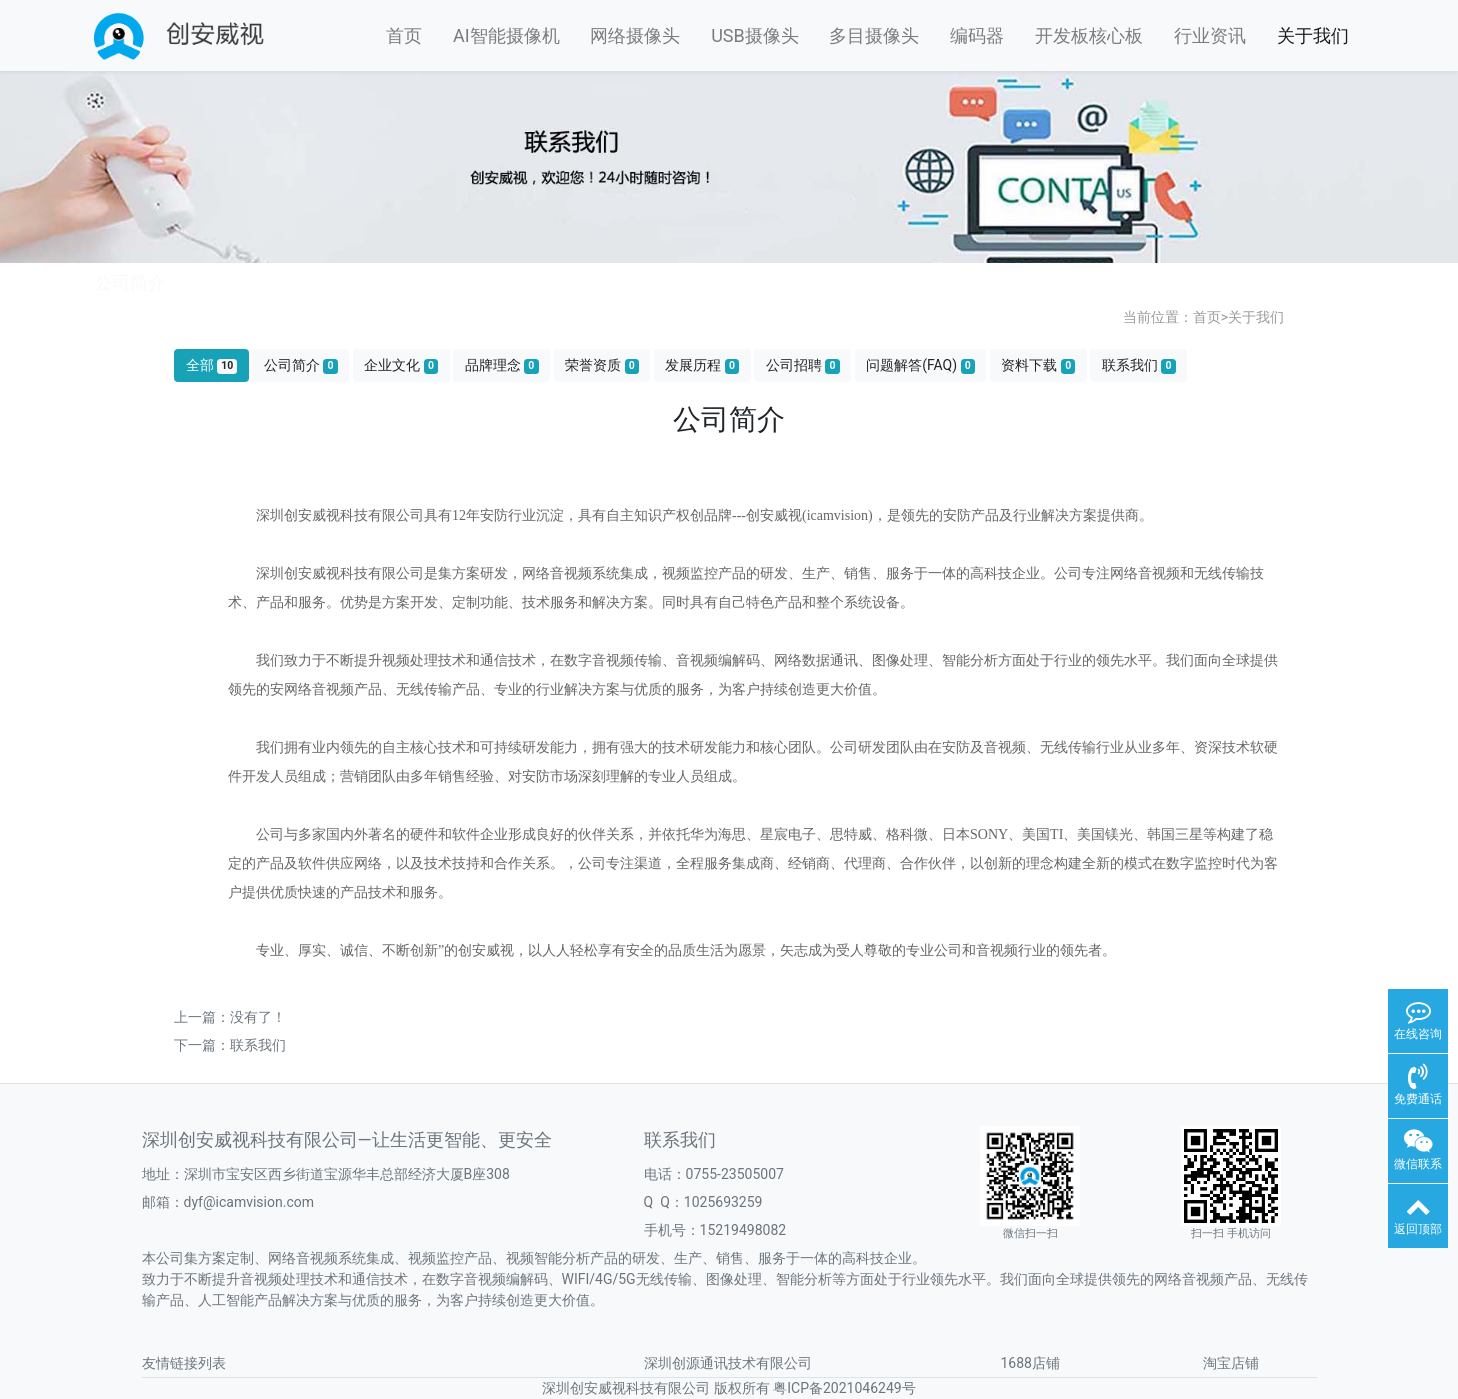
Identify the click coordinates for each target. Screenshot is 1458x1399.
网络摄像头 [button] (635, 35)
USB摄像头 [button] (755, 35)
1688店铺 (1030, 1363)
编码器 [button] (977, 35)
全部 (212, 365)
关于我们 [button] (1313, 35)
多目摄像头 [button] (874, 35)
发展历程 (702, 365)
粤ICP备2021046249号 (844, 1388)
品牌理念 (502, 365)
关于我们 (1256, 317)
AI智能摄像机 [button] (506, 35)
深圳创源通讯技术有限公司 (728, 1363)
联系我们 (1139, 365)
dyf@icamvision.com (249, 1202)
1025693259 (723, 1202)
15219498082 (743, 1230)
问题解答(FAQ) (920, 365)
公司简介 (301, 365)
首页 (404, 35)
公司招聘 (803, 365)
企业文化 (401, 365)
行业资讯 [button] (1210, 35)
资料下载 (1038, 365)
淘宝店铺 (1231, 1363)
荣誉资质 (602, 365)
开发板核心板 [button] (1089, 35)
